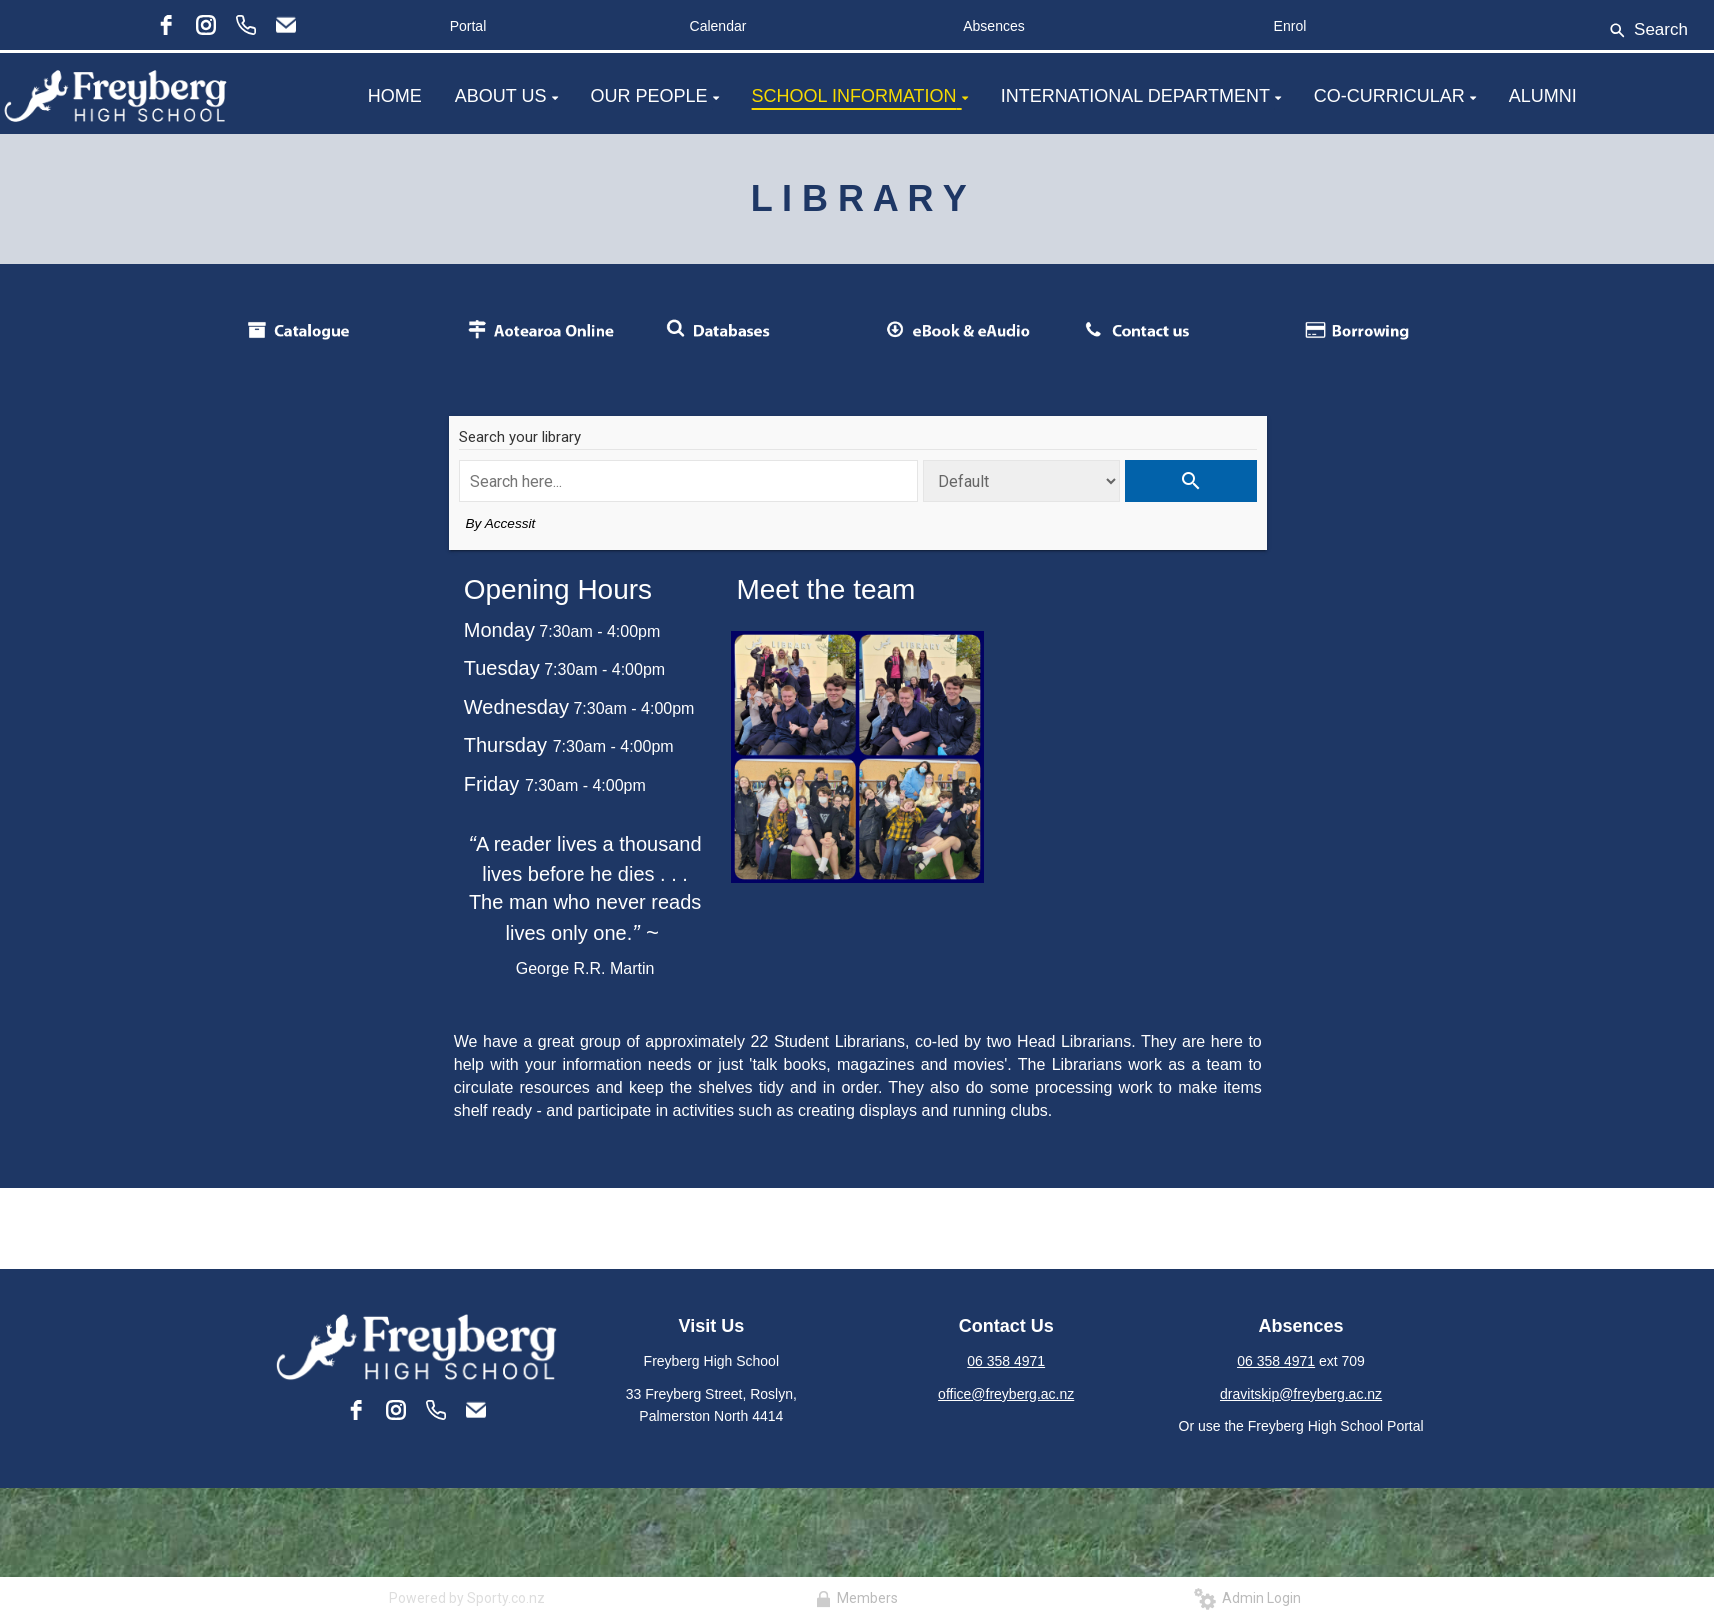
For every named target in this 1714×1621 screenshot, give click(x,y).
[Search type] (1021, 481)
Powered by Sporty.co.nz (467, 1598)
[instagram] (206, 25)
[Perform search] (1190, 481)
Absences (993, 26)
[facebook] (166, 25)
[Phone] (246, 25)
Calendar (718, 26)
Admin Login (1247, 1598)
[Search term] (689, 481)
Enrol (1290, 26)
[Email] (286, 25)
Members (857, 1598)
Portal (468, 26)
